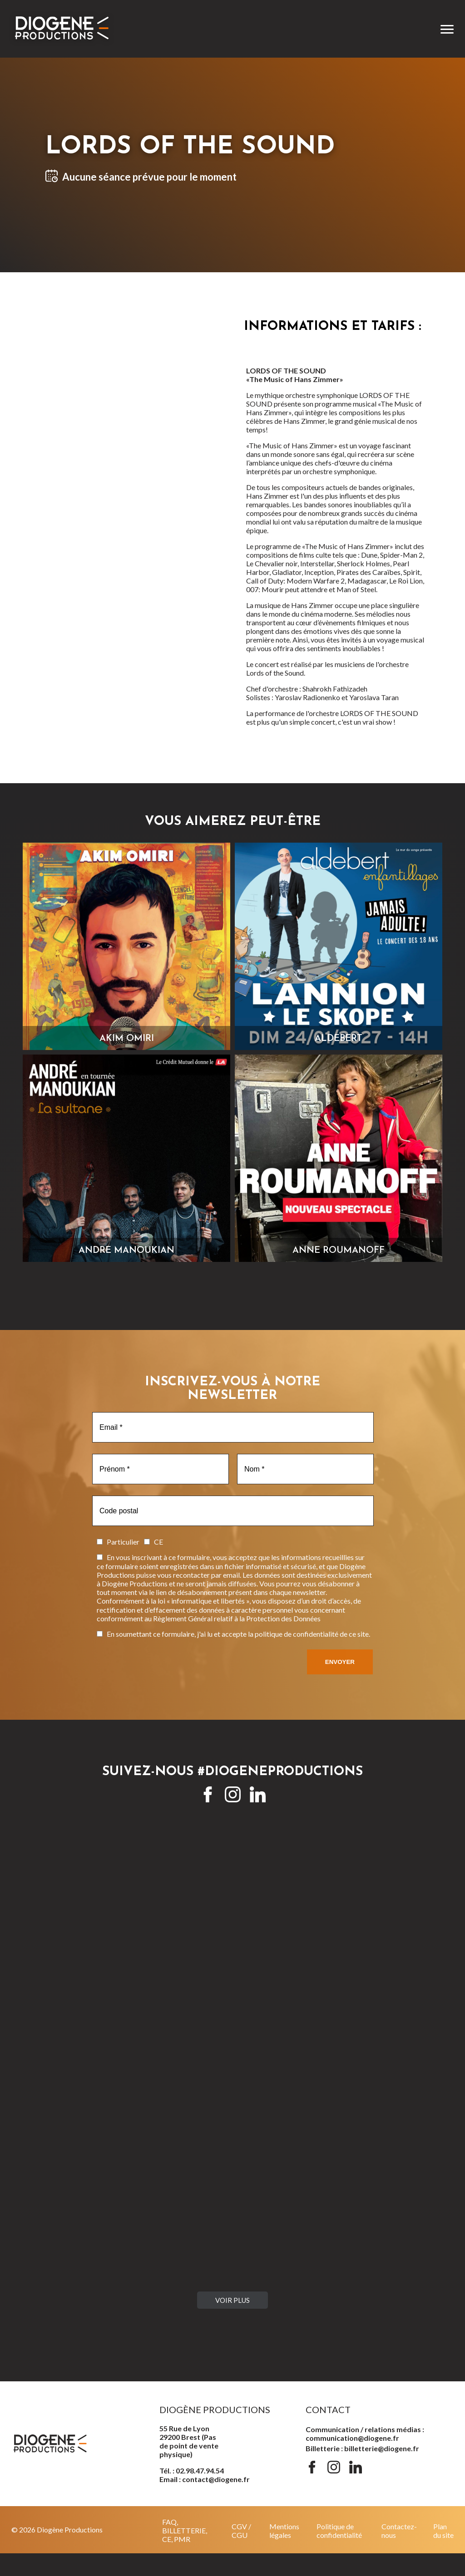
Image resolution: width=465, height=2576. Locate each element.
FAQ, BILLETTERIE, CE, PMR (184, 2530)
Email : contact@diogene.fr (204, 2479)
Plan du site (443, 2530)
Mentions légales (284, 2530)
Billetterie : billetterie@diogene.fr (362, 2448)
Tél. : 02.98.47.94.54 (191, 2470)
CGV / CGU (241, 2530)
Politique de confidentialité (339, 2530)
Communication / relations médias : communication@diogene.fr (365, 2433)
